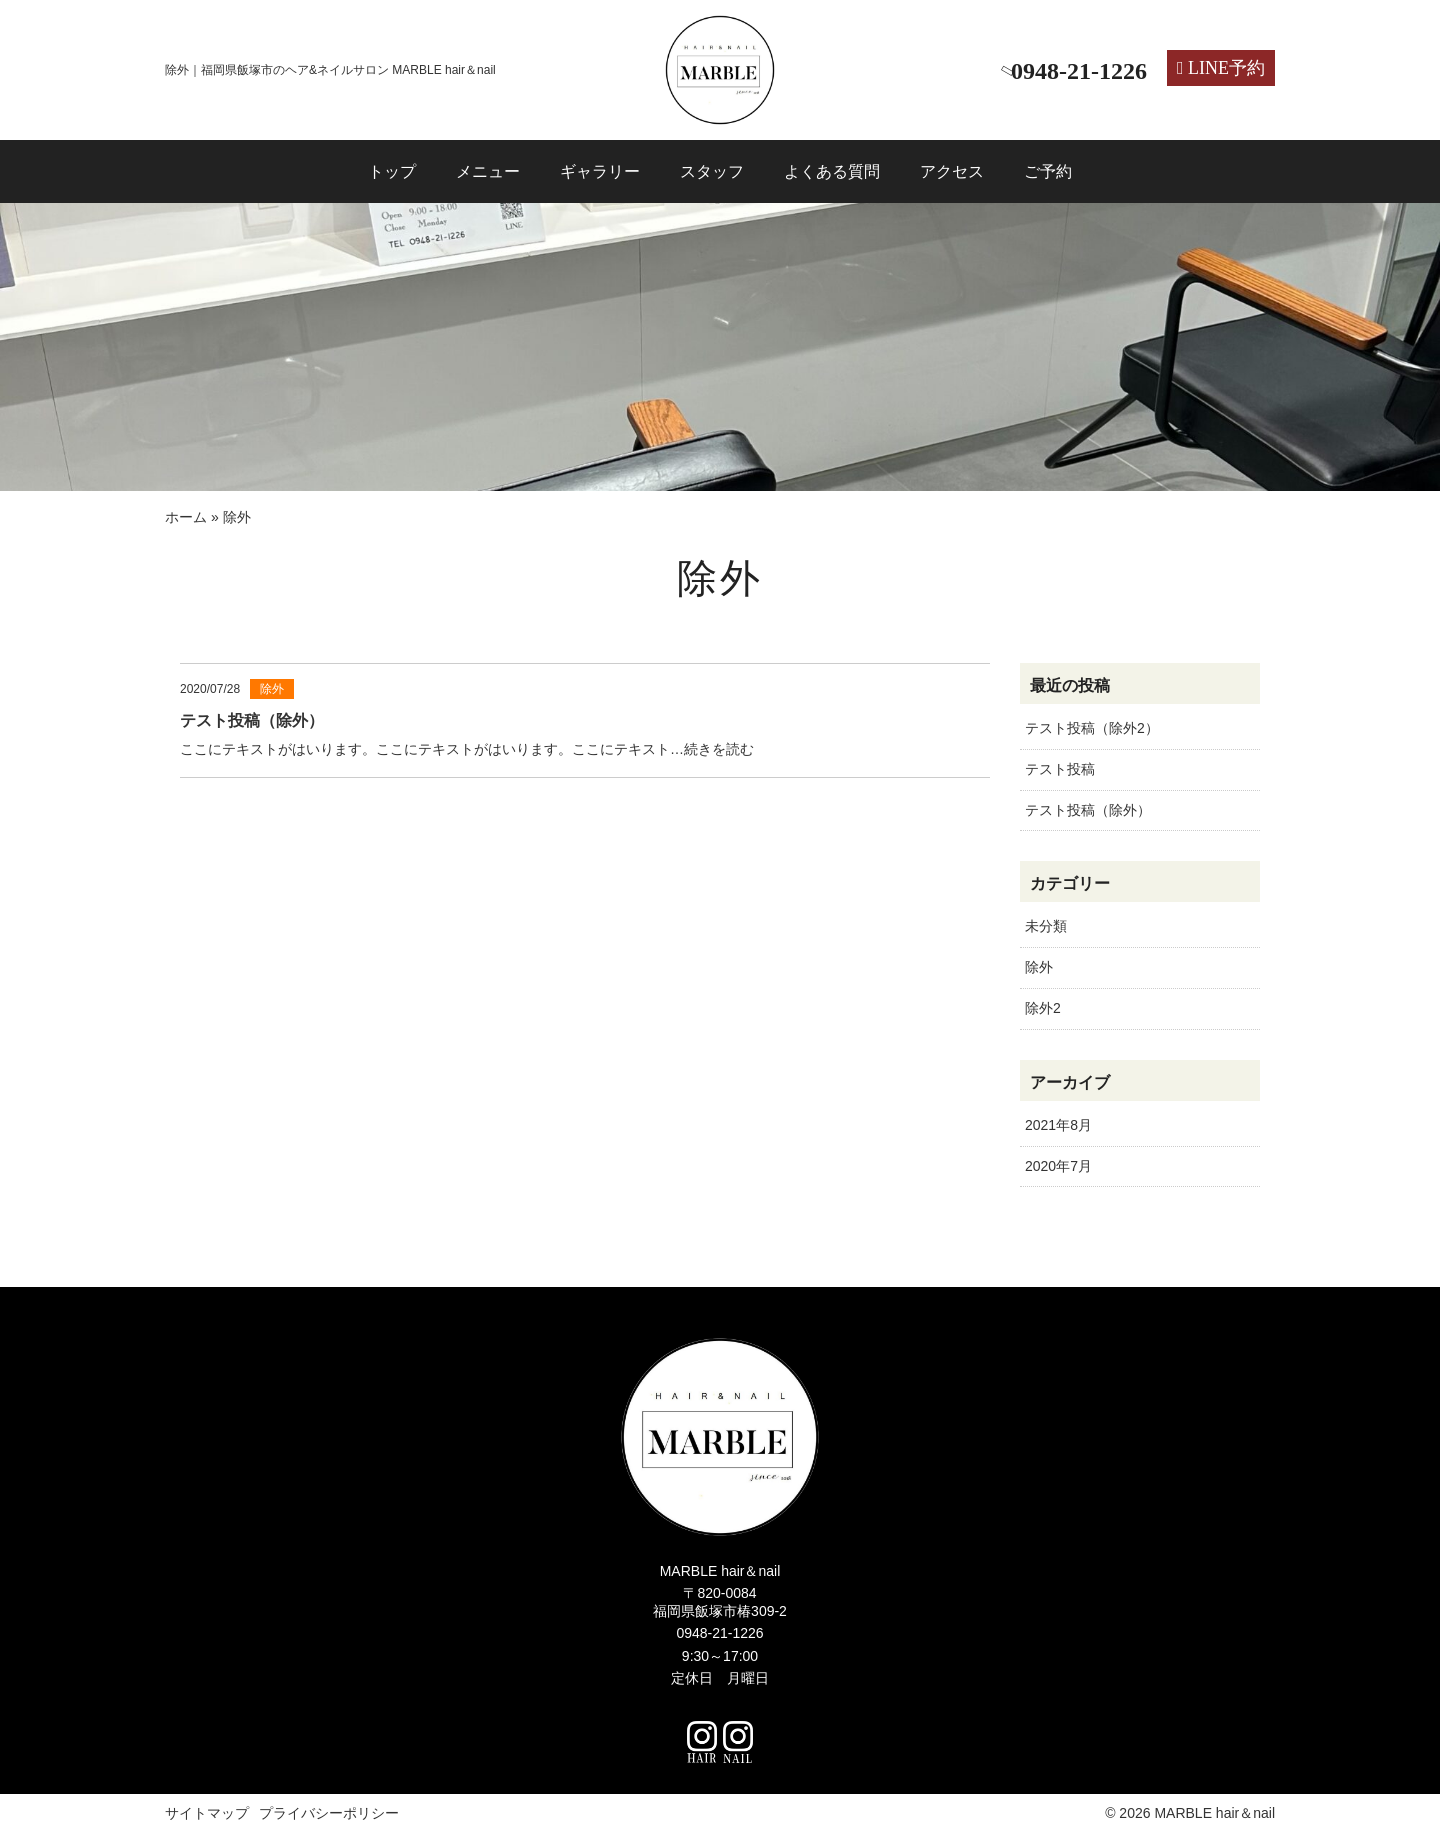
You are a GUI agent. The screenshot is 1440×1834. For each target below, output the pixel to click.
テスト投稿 (1060, 769)
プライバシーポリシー (329, 1813)
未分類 (1046, 926)
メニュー (488, 171)
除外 (1039, 967)
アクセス (952, 171)
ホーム (186, 517)
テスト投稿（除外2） (1092, 728)
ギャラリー (600, 171)
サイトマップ (207, 1813)
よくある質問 (832, 171)
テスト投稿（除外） (1088, 810)
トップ (392, 171)
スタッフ (712, 171)
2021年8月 (1058, 1125)
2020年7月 (1058, 1166)
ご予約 (1048, 171)
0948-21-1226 (719, 1633)
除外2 (1043, 1008)
